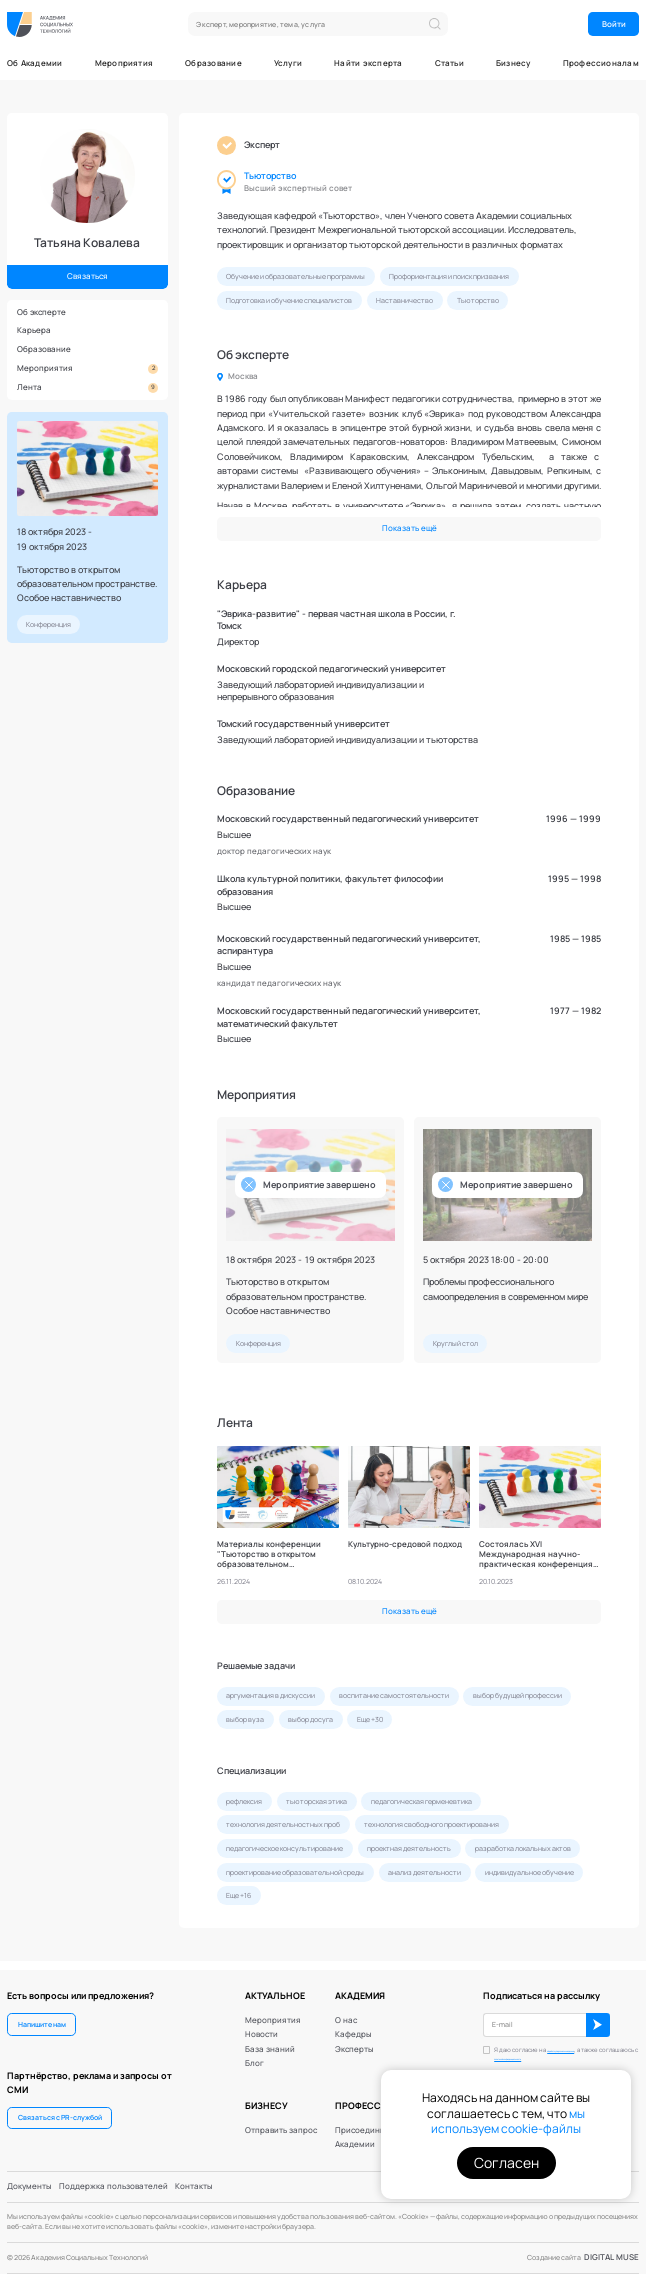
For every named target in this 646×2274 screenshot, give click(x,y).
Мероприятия (124, 64)
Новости (261, 2025)
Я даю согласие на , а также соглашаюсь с (558, 2049)
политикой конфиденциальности (552, 2052)
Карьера (34, 330)
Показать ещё (409, 528)
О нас (346, 2011)
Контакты (194, 2186)
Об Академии (35, 64)
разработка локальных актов (523, 1848)
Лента (88, 387)
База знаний (270, 2040)
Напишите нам (42, 2014)
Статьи (449, 64)
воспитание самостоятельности (394, 1695)
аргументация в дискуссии (270, 1695)
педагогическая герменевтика (421, 1801)
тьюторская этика (316, 1801)
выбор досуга (310, 1719)
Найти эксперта (368, 64)
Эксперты (354, 2040)
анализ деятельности (424, 1872)
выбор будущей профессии (517, 1695)
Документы (29, 2186)
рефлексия (244, 1801)
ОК (598, 2016)
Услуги (288, 64)
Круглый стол (455, 1343)
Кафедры (353, 2025)
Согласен (506, 2162)
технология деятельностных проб (283, 1824)
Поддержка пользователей (113, 2186)
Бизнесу (513, 64)
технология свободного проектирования (431, 1824)
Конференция (48, 624)
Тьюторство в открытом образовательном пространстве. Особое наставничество (87, 583)
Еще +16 (238, 1895)
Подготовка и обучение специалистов (289, 300)
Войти (614, 24)
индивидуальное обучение (529, 1872)
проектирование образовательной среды (295, 1872)
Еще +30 (370, 1719)
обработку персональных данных (558, 2044)
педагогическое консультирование (284, 1848)
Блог (254, 2054)
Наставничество (404, 300)
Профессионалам (601, 64)
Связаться (87, 276)
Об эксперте (41, 312)
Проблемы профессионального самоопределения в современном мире (505, 1288)
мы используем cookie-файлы (508, 2121)
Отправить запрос (281, 2120)
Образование (213, 64)
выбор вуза (245, 1719)
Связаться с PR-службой (60, 2108)
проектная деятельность (409, 1848)
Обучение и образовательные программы (295, 276)
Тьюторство (270, 176)
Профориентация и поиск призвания (449, 276)
